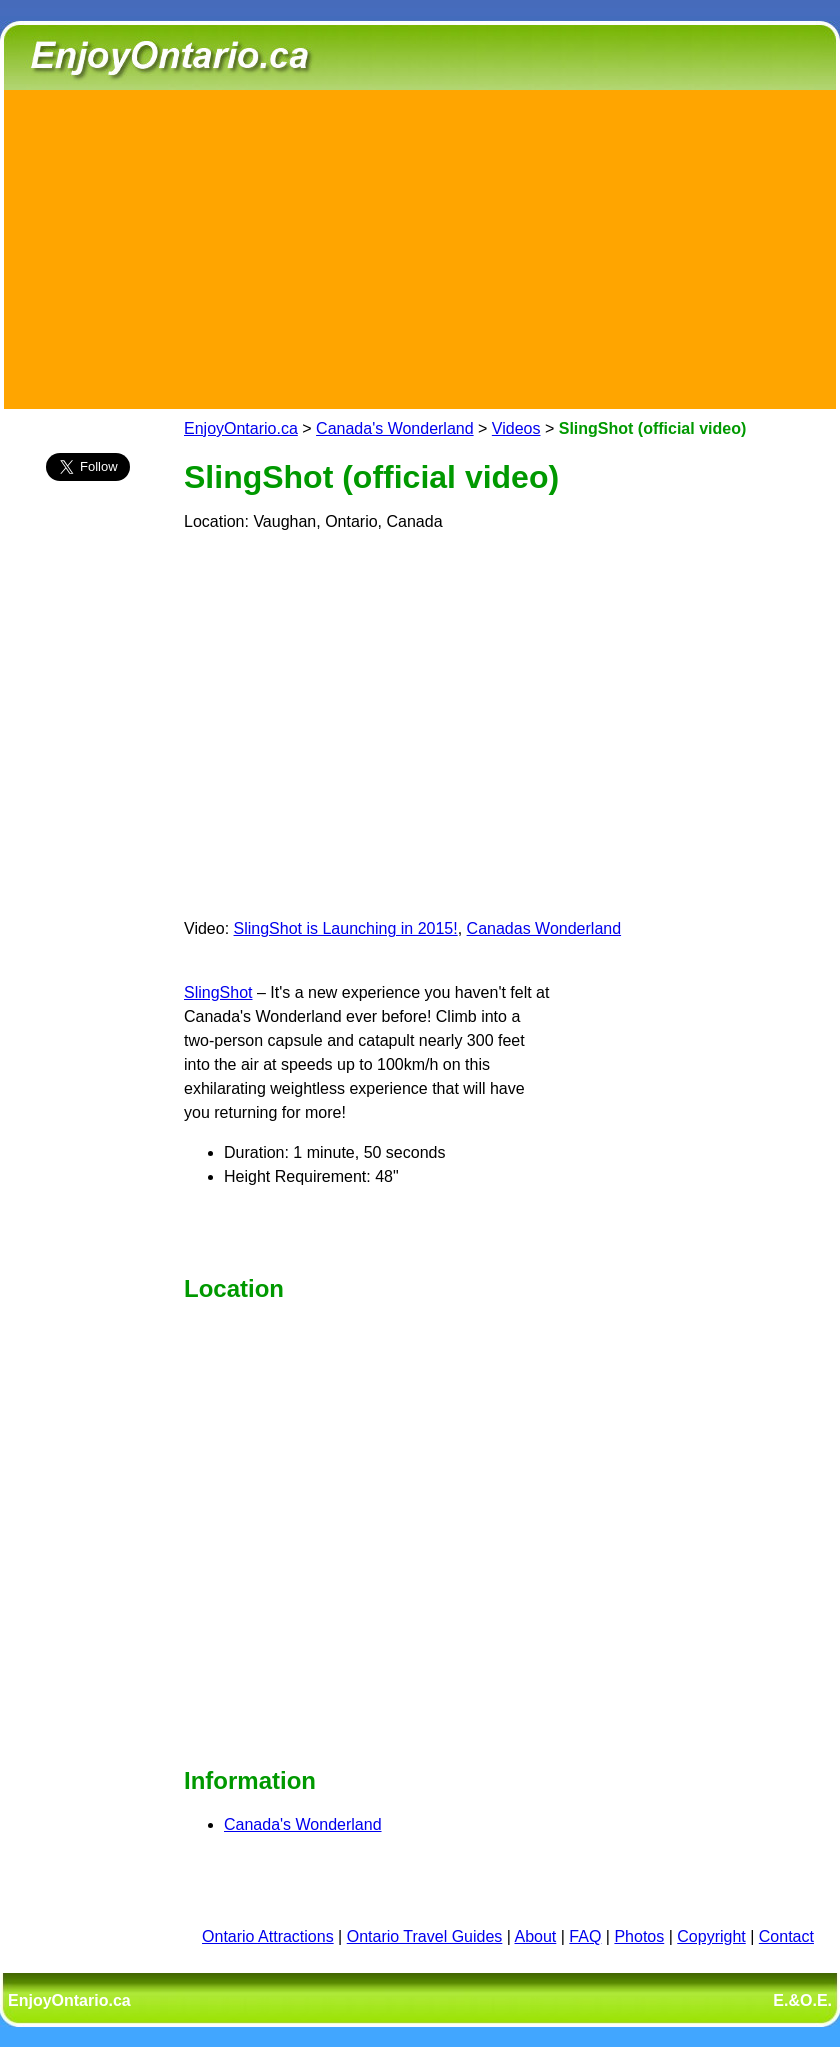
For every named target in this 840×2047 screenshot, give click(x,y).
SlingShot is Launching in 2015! (346, 928)
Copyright (711, 1936)
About (536, 1936)
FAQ (585, 1936)
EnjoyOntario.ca (241, 428)
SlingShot (218, 992)
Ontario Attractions (268, 1936)
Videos (516, 428)
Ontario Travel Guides (425, 1936)
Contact (786, 1936)
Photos (639, 1936)
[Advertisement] (420, 246)
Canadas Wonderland (544, 928)
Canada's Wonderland (395, 428)
